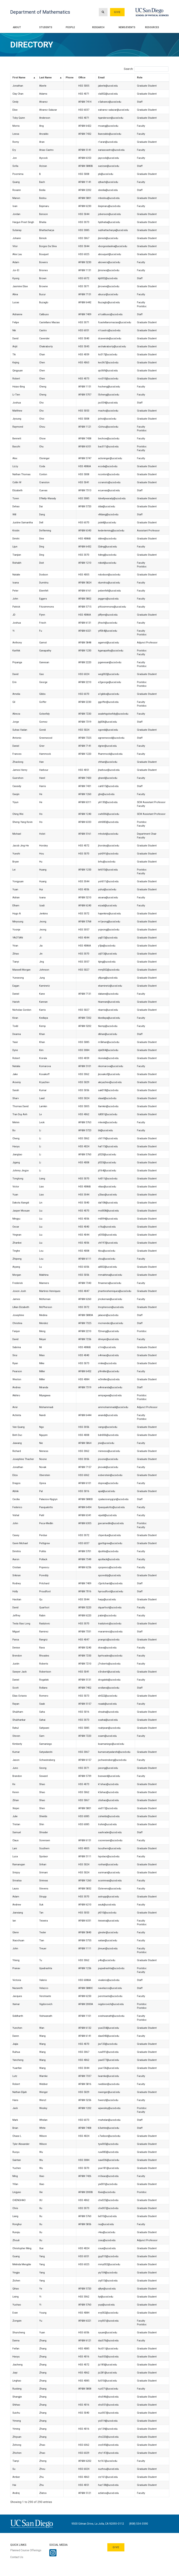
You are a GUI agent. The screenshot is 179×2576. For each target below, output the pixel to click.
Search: (146, 69)
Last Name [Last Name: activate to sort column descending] (45, 77)
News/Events (127, 27)
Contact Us (16, 2557)
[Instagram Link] (52, 2555)
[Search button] (103, 12)
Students (45, 27)
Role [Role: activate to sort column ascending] (139, 77)
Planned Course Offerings (25, 2550)
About (17, 27)
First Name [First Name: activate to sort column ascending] (18, 77)
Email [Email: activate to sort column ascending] (101, 77)
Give (117, 12)
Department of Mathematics (40, 12)
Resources (152, 27)
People (70, 27)
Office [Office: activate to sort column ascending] (81, 77)
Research (98, 27)
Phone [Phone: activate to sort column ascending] (70, 77)
